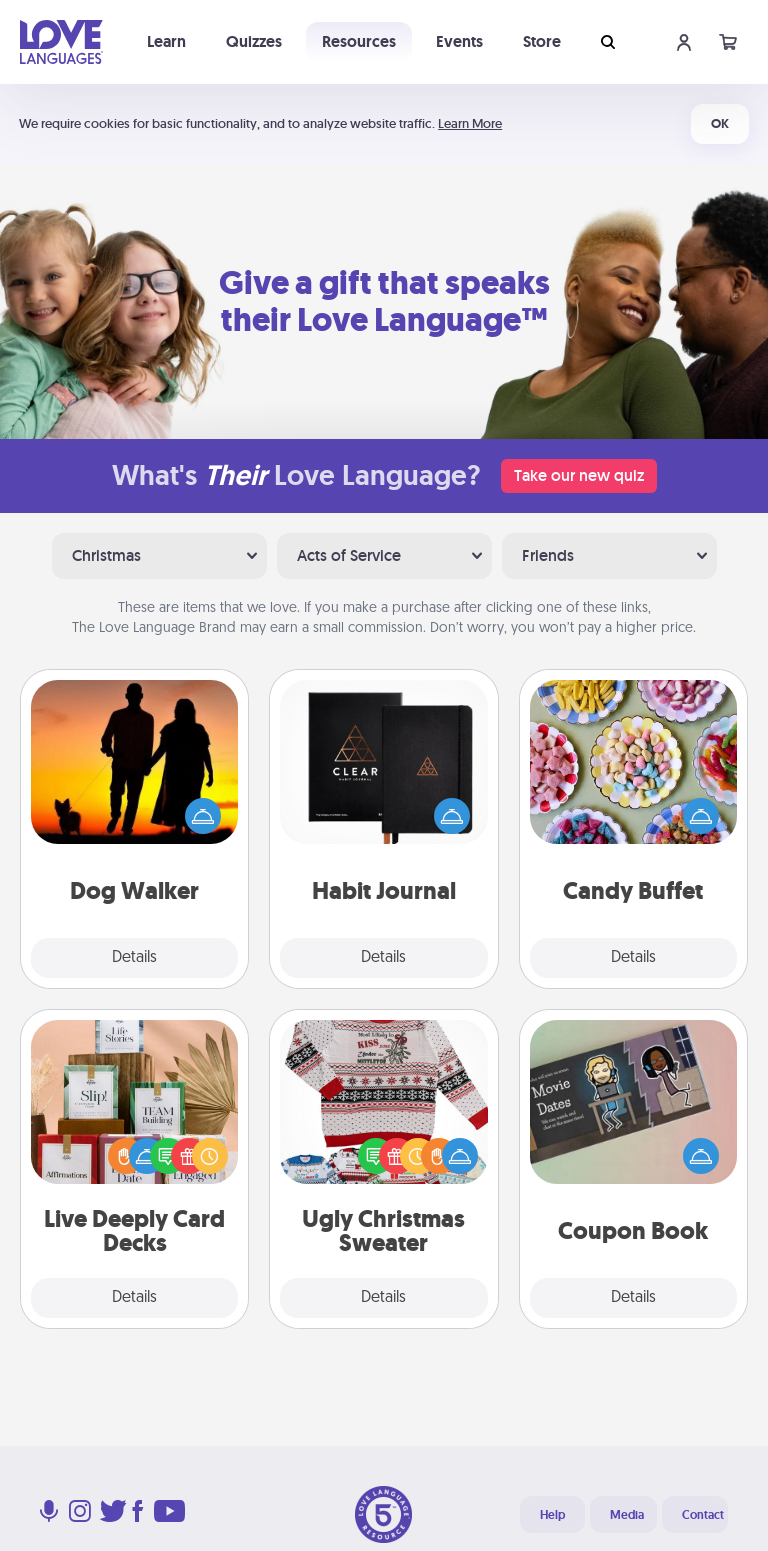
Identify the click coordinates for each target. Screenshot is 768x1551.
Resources (359, 41)
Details (134, 958)
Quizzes (254, 41)
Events (459, 41)
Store (542, 41)
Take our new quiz (579, 475)
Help (552, 1515)
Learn (166, 41)
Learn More (470, 123)
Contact (703, 1515)
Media (627, 1515)
